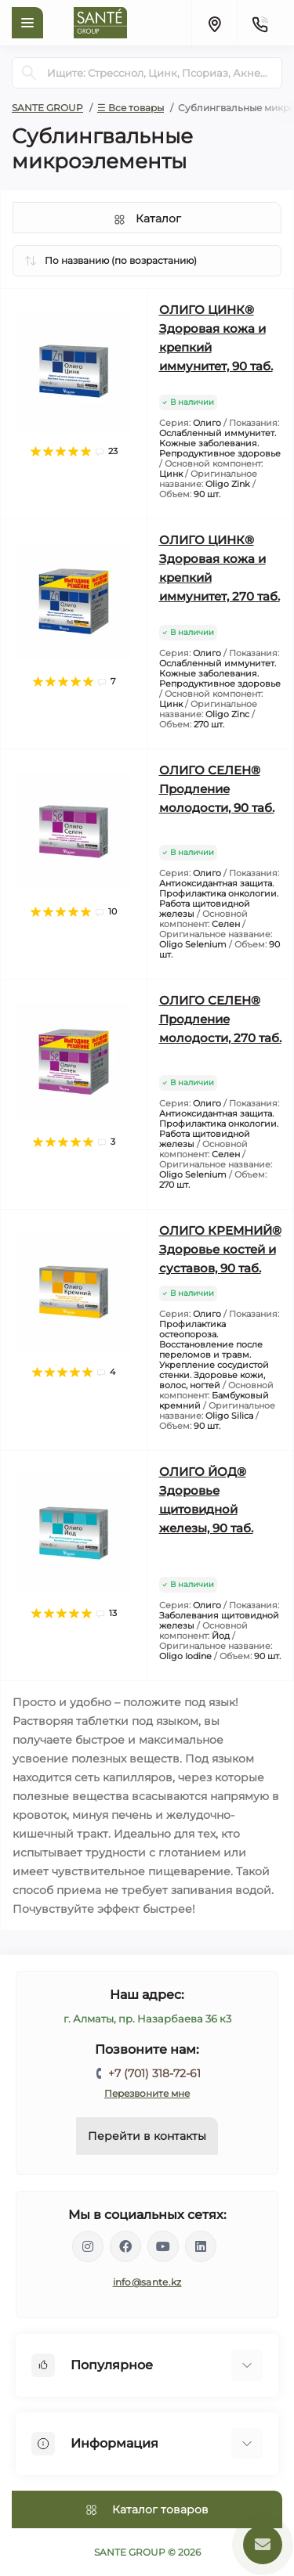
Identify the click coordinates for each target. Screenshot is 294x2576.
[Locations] (214, 22)
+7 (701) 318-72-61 (154, 2073)
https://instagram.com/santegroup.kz (87, 2246)
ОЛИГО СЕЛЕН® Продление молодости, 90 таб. (216, 789)
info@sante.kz (147, 2282)
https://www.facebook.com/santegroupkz (125, 2246)
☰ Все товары (130, 108)
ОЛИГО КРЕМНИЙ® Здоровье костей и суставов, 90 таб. (220, 1249)
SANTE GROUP (47, 108)
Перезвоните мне (147, 2093)
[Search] (29, 72)
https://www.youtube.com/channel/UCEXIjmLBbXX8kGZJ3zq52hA (163, 2246)
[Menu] (27, 22)
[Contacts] (259, 22)
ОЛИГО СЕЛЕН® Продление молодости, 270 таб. (220, 1019)
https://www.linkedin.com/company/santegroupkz (200, 2246)
